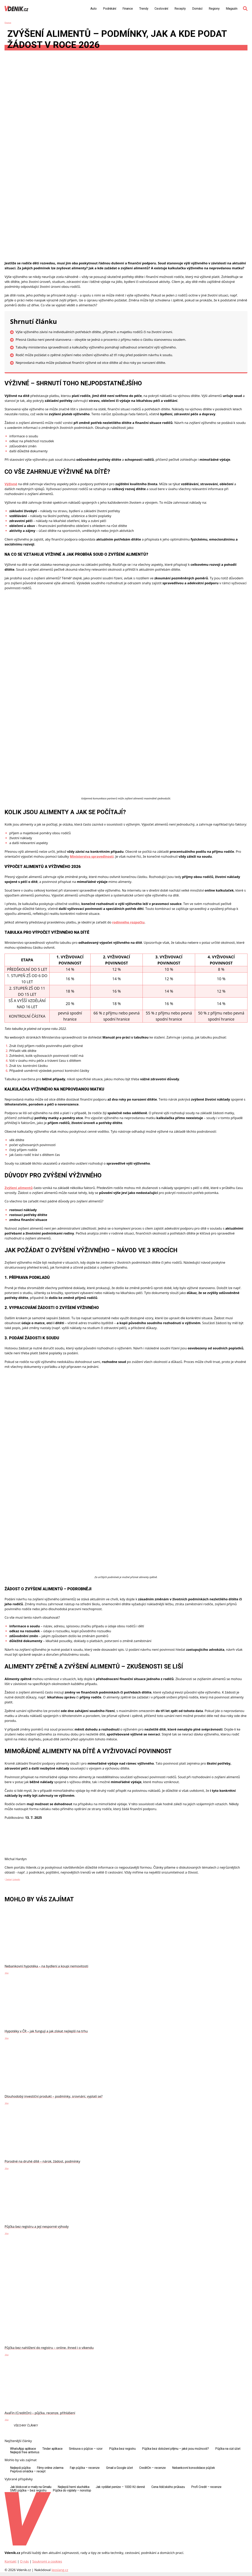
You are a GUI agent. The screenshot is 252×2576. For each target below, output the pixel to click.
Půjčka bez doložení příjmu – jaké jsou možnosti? (175, 2448)
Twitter (8, 1879)
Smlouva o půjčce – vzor (86, 2448)
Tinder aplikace (52, 2448)
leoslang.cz (60, 2570)
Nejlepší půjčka (20, 2467)
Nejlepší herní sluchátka (73, 2487)
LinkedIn (16, 1879)
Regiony (214, 8)
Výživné (11, 484)
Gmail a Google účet (119, 2467)
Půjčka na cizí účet (227, 2448)
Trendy (143, 8)
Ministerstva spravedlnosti (92, 856)
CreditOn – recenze (152, 2467)
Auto (93, 8)
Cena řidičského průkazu (168, 2487)
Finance (127, 8)
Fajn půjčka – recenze (85, 2467)
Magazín (231, 8)
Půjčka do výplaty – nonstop (72, 2490)
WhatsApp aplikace (23, 2448)
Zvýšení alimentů (19, 1187)
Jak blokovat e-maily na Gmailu (30, 2487)
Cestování (161, 8)
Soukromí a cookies (47, 2561)
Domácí (197, 8)
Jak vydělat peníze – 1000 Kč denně (120, 2487)
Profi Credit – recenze (206, 2487)
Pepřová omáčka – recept (27, 2471)
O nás (24, 2561)
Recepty (180, 8)
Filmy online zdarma (50, 2467)
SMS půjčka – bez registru (28, 2490)
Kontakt (10, 2561)
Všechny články (26, 2425)
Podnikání (109, 8)
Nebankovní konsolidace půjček (193, 2467)
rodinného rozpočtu (128, 922)
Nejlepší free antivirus (24, 2452)
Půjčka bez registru (122, 2448)
